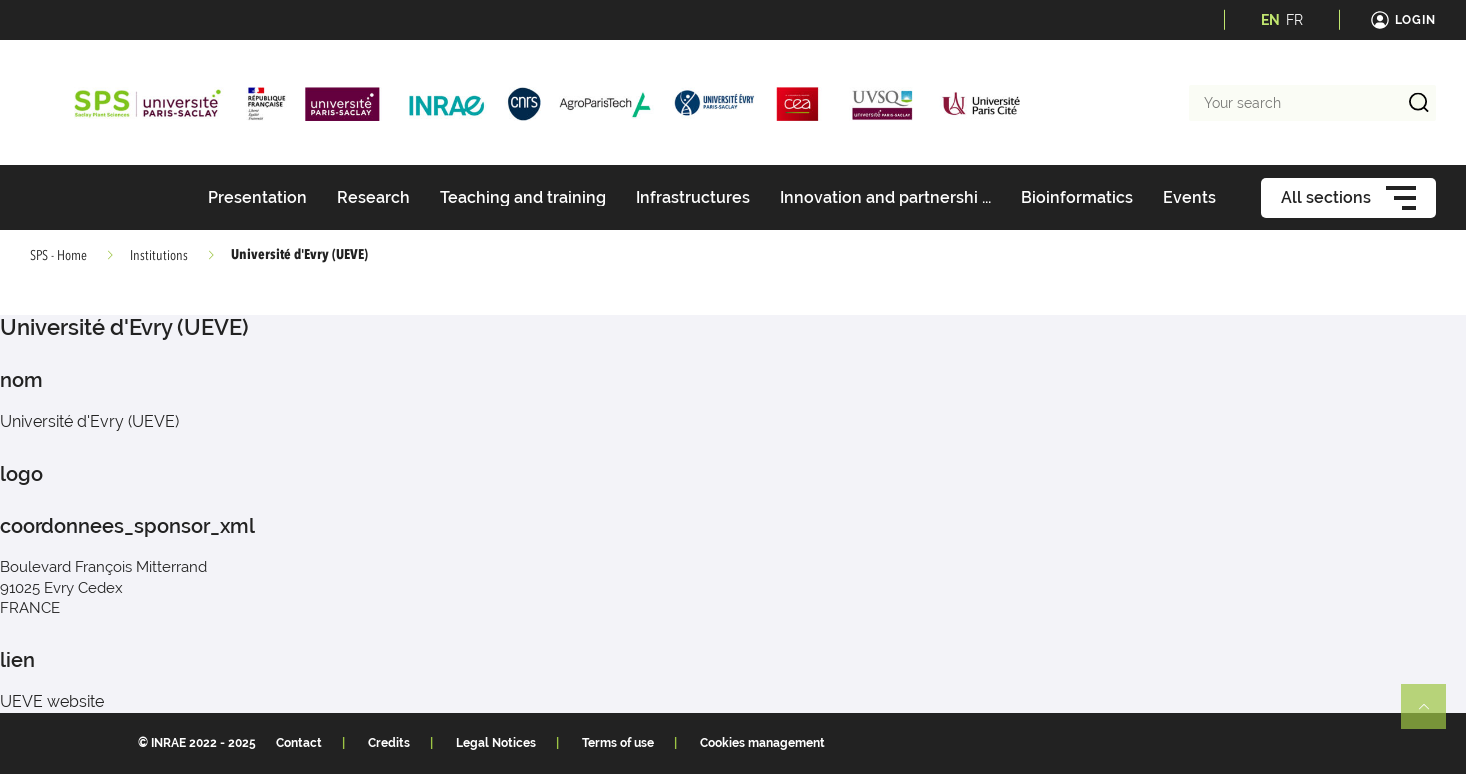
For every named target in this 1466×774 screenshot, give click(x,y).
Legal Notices (496, 743)
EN (1270, 20)
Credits (389, 743)
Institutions (159, 256)
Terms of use (618, 743)
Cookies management (762, 743)
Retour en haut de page (1432, 715)
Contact (299, 743)
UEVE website (52, 701)
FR (1294, 20)
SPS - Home (58, 256)
